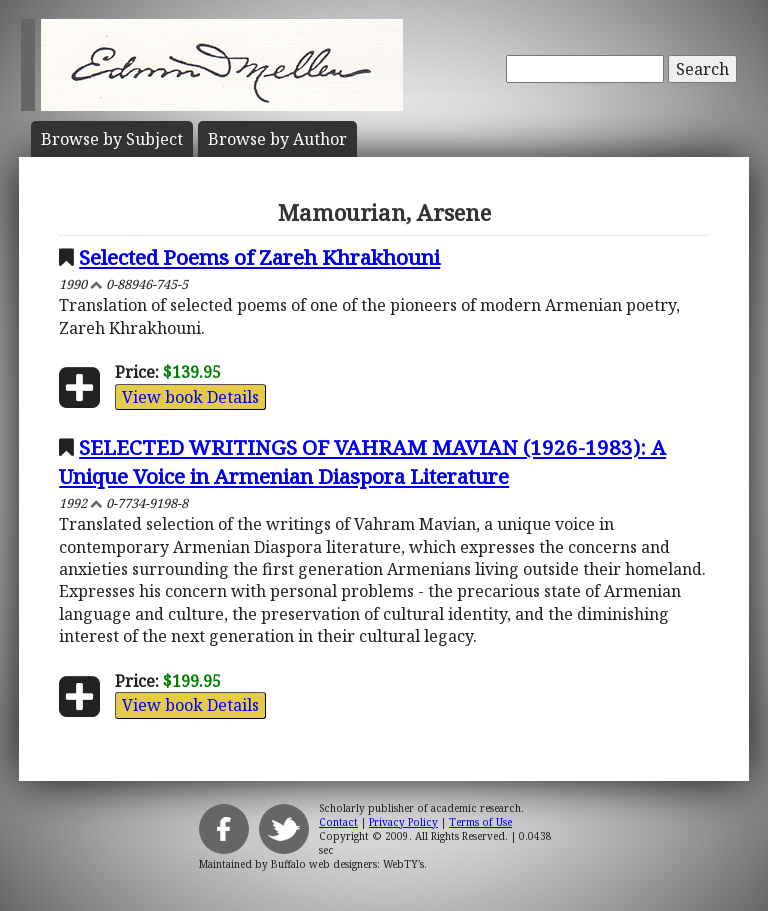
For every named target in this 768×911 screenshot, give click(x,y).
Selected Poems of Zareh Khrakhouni (259, 257)
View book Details (190, 397)
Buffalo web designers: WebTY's (347, 864)
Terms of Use (480, 822)
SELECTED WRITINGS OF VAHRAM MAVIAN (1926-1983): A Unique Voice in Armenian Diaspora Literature (362, 461)
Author (277, 139)
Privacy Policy (403, 822)
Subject (112, 139)
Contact (338, 822)
